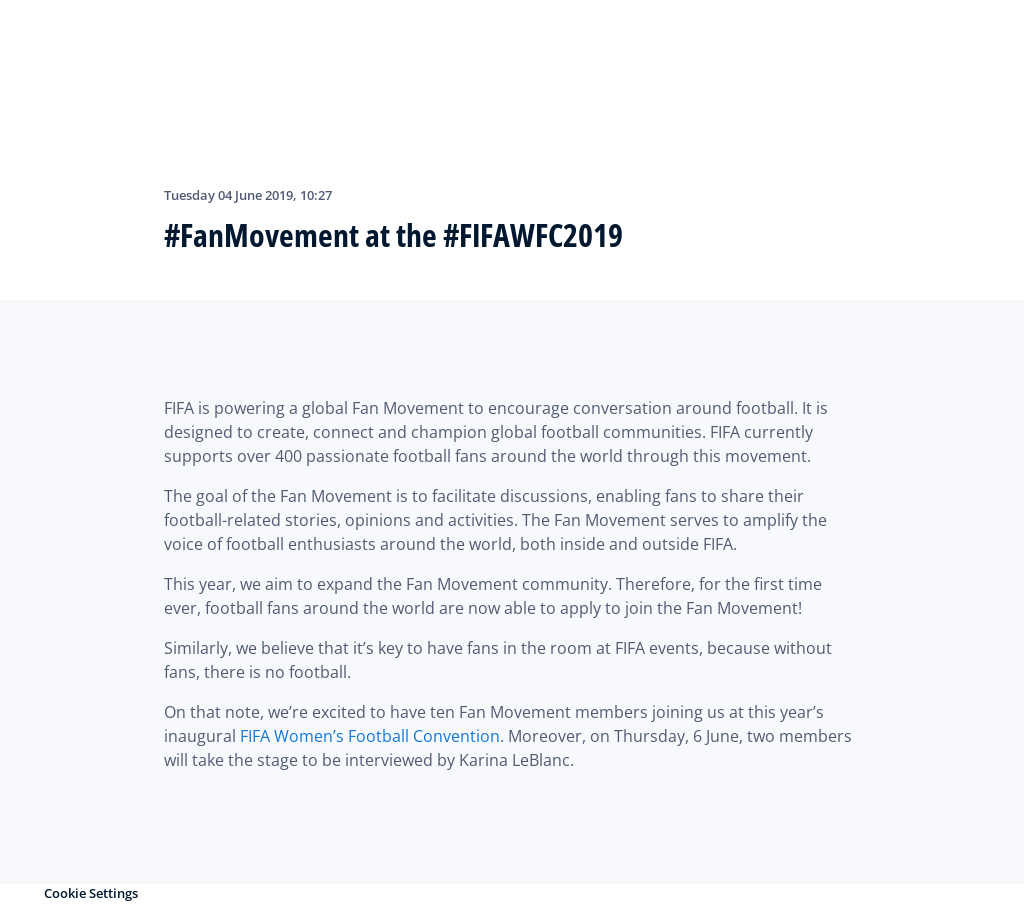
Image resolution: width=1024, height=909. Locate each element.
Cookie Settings (91, 893)
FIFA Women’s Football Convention (370, 736)
